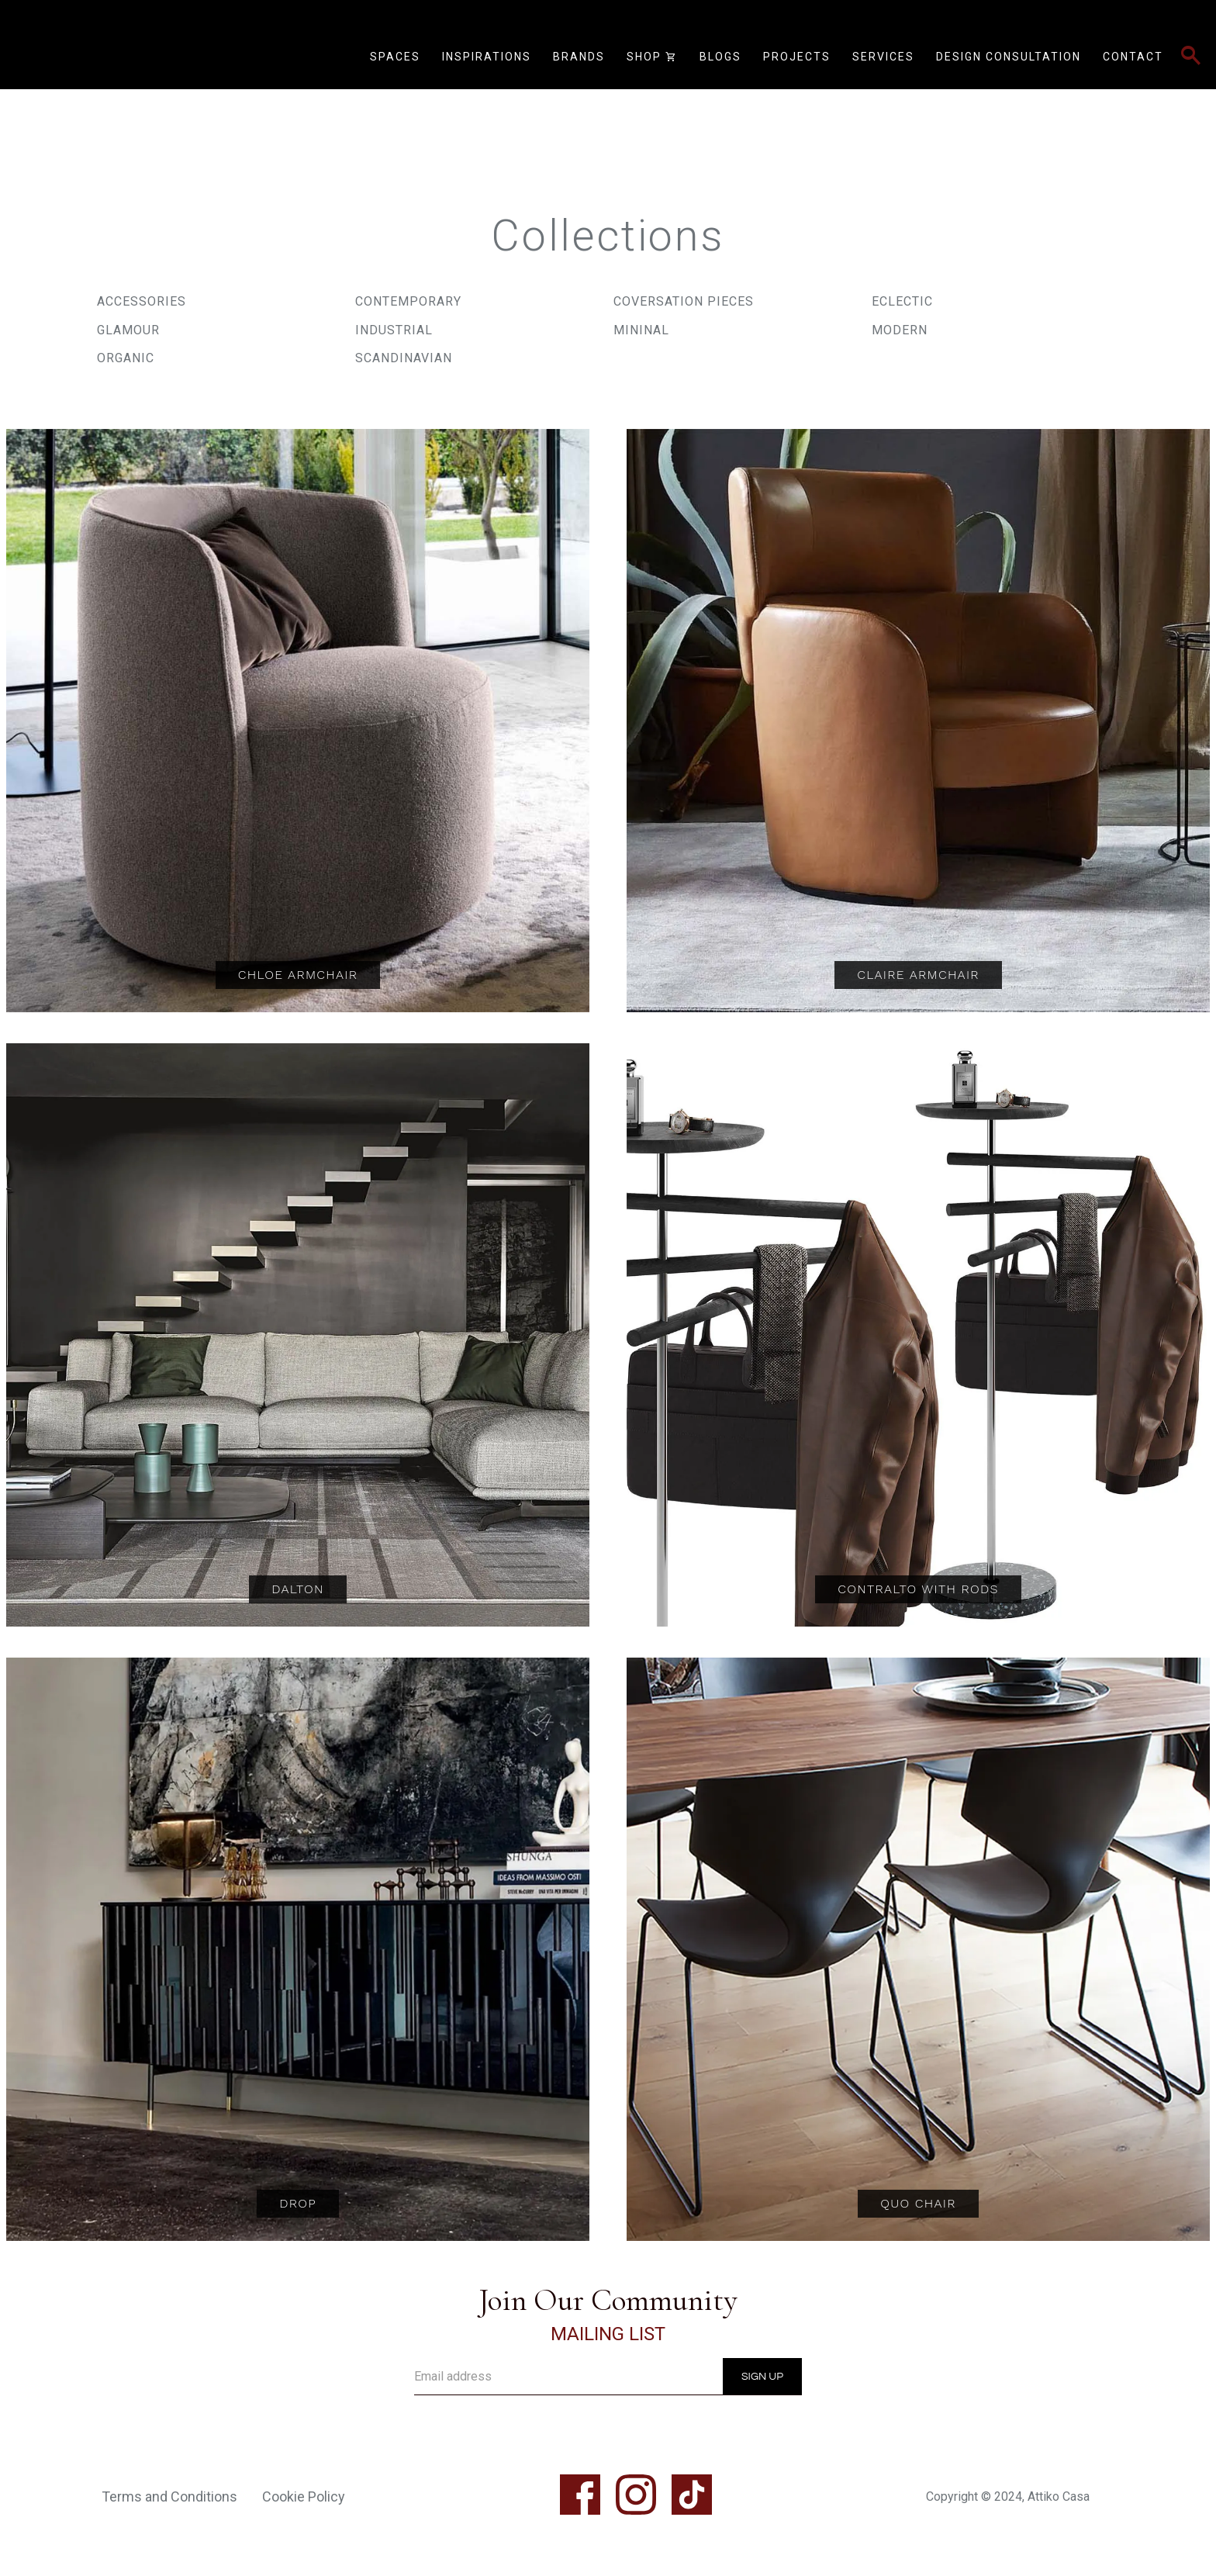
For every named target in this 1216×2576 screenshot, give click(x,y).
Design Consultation (1008, 56)
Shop (652, 57)
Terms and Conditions (169, 2496)
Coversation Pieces (683, 301)
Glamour (128, 330)
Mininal (641, 330)
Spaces (395, 56)
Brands (579, 56)
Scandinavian (403, 358)
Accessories (141, 301)
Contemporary (408, 301)
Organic (125, 358)
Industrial (394, 330)
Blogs (720, 56)
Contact (1133, 56)
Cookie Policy (303, 2496)
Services (883, 56)
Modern (900, 330)
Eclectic (902, 301)
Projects (797, 56)
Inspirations (486, 56)
